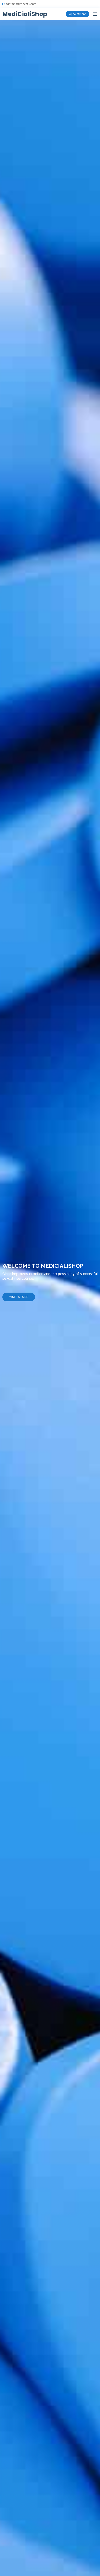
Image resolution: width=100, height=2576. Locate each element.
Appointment (77, 14)
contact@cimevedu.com (21, 4)
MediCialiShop (24, 14)
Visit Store (18, 1296)
